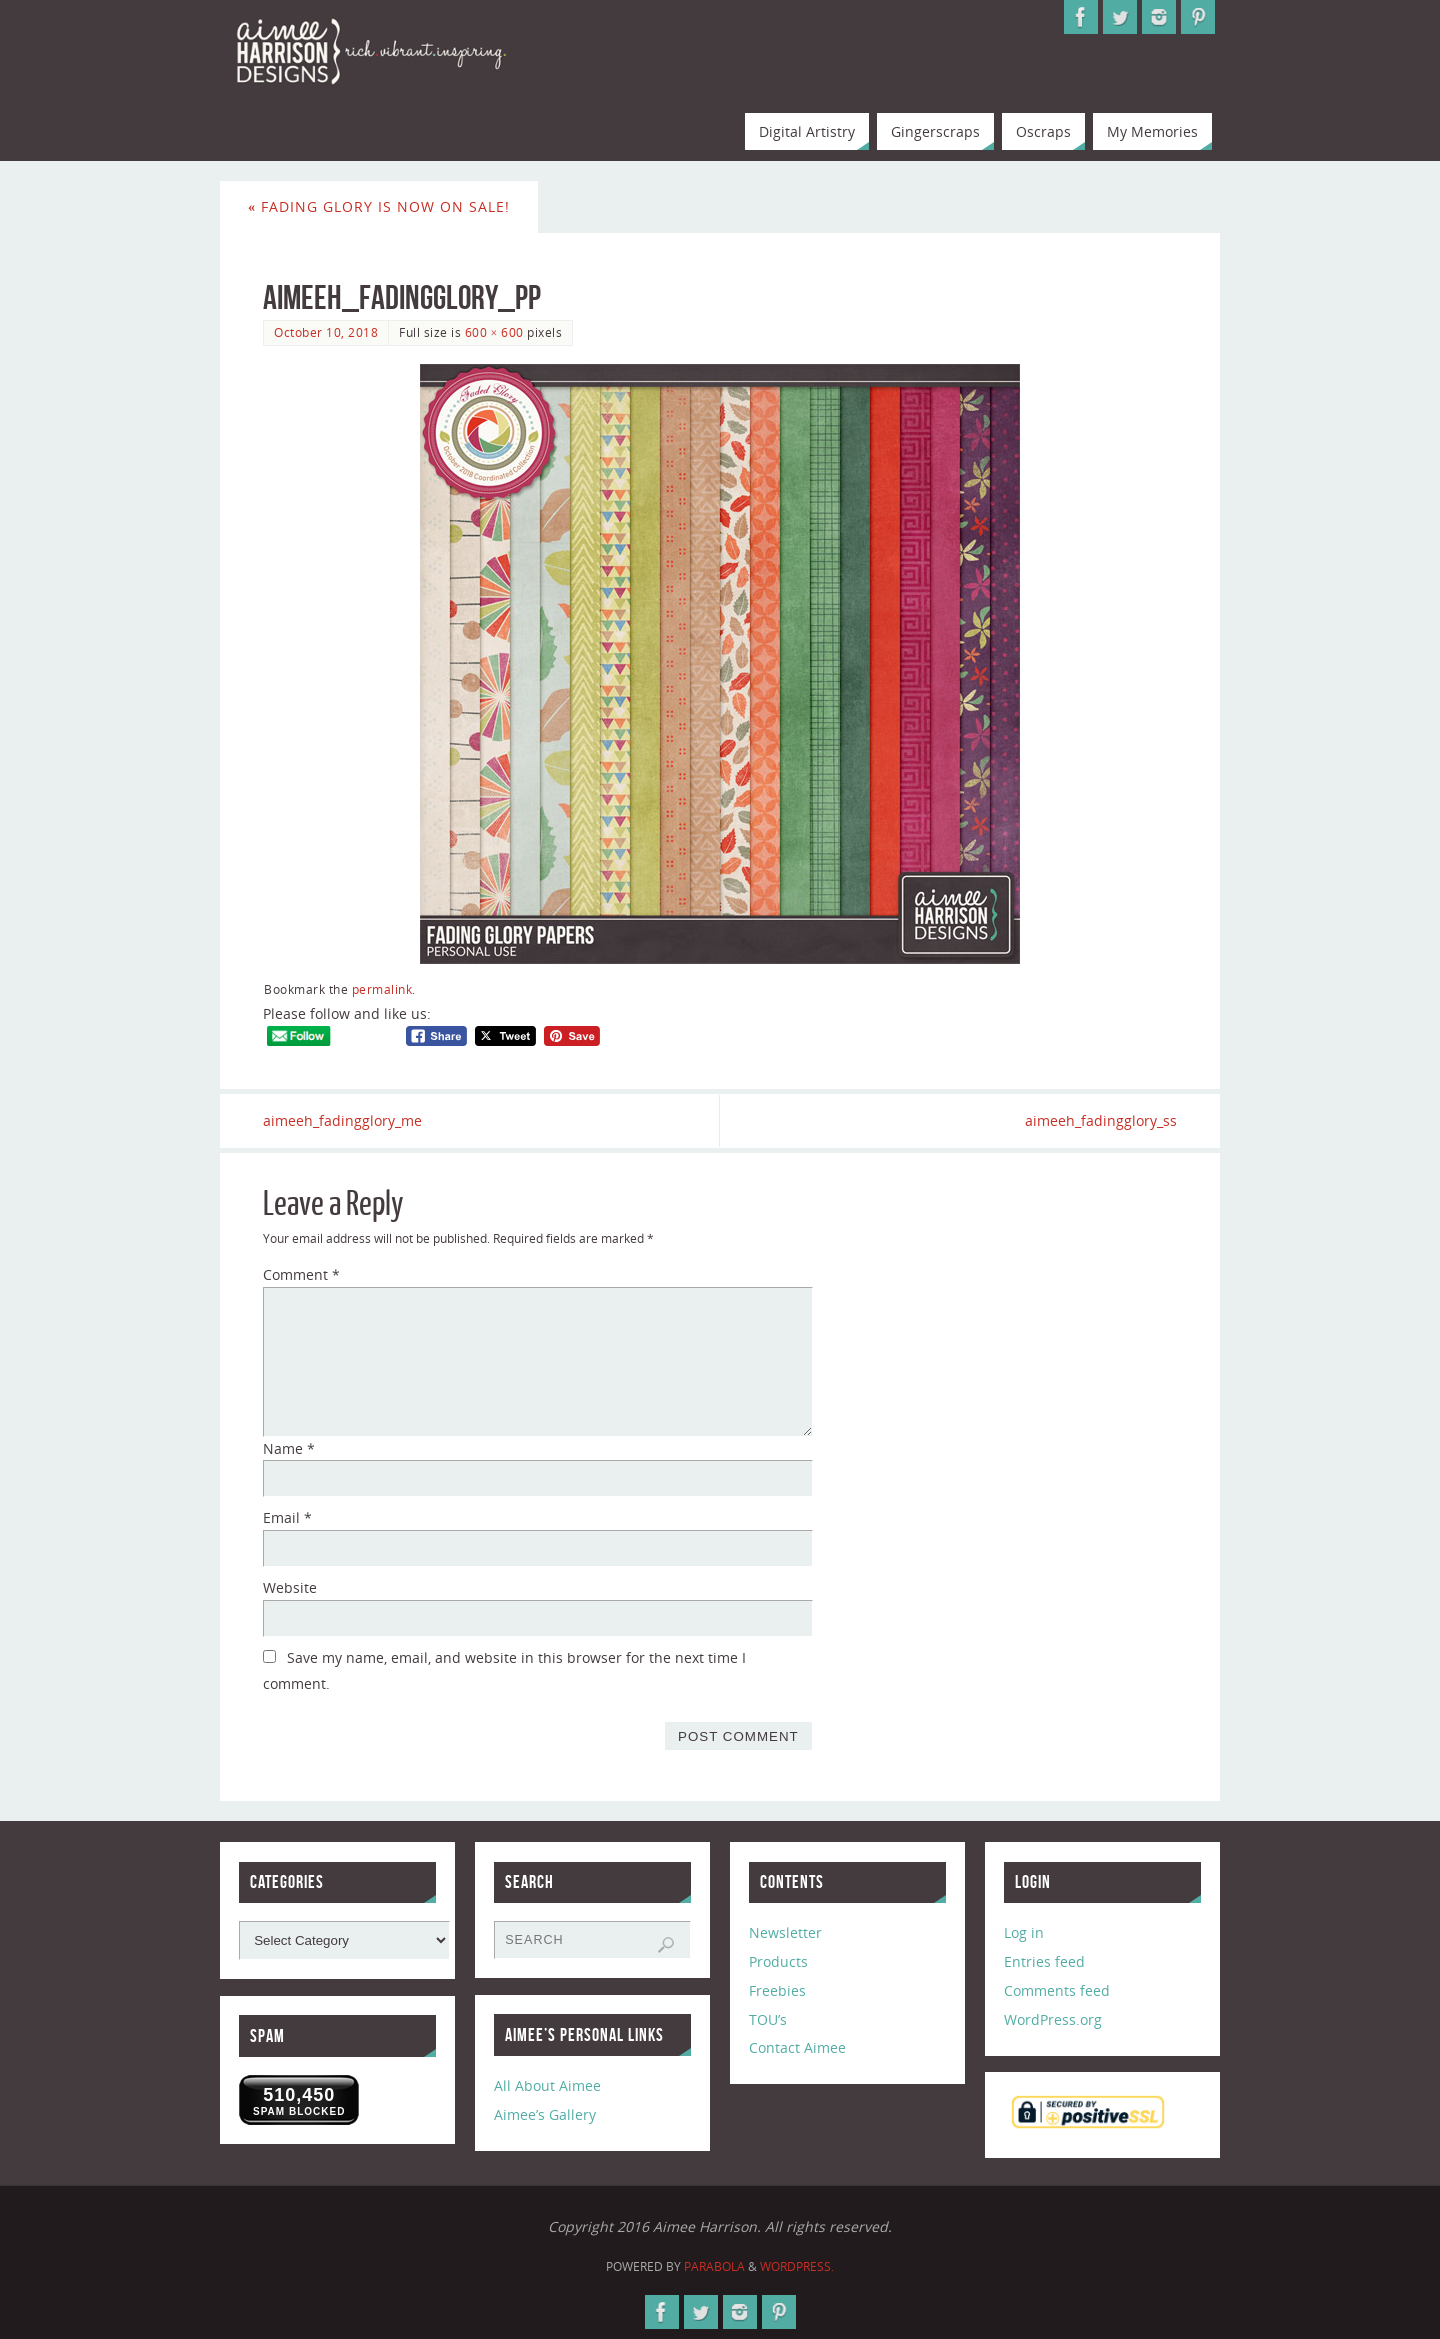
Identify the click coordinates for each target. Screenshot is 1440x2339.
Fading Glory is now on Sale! (379, 206)
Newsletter (785, 1932)
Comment (301, 1274)
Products (778, 1961)
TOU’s (768, 2019)
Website (290, 1587)
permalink (382, 989)
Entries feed (1044, 1961)
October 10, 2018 (326, 332)
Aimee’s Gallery (545, 2114)
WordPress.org (1053, 2019)
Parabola (714, 2266)
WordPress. (797, 2266)
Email (287, 1517)
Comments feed (1057, 1990)
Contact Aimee (797, 2047)
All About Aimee (547, 2085)
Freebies (777, 1990)
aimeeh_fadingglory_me (342, 1120)
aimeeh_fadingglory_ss (1101, 1120)
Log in (1024, 1932)
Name (289, 1448)
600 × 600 (494, 332)
